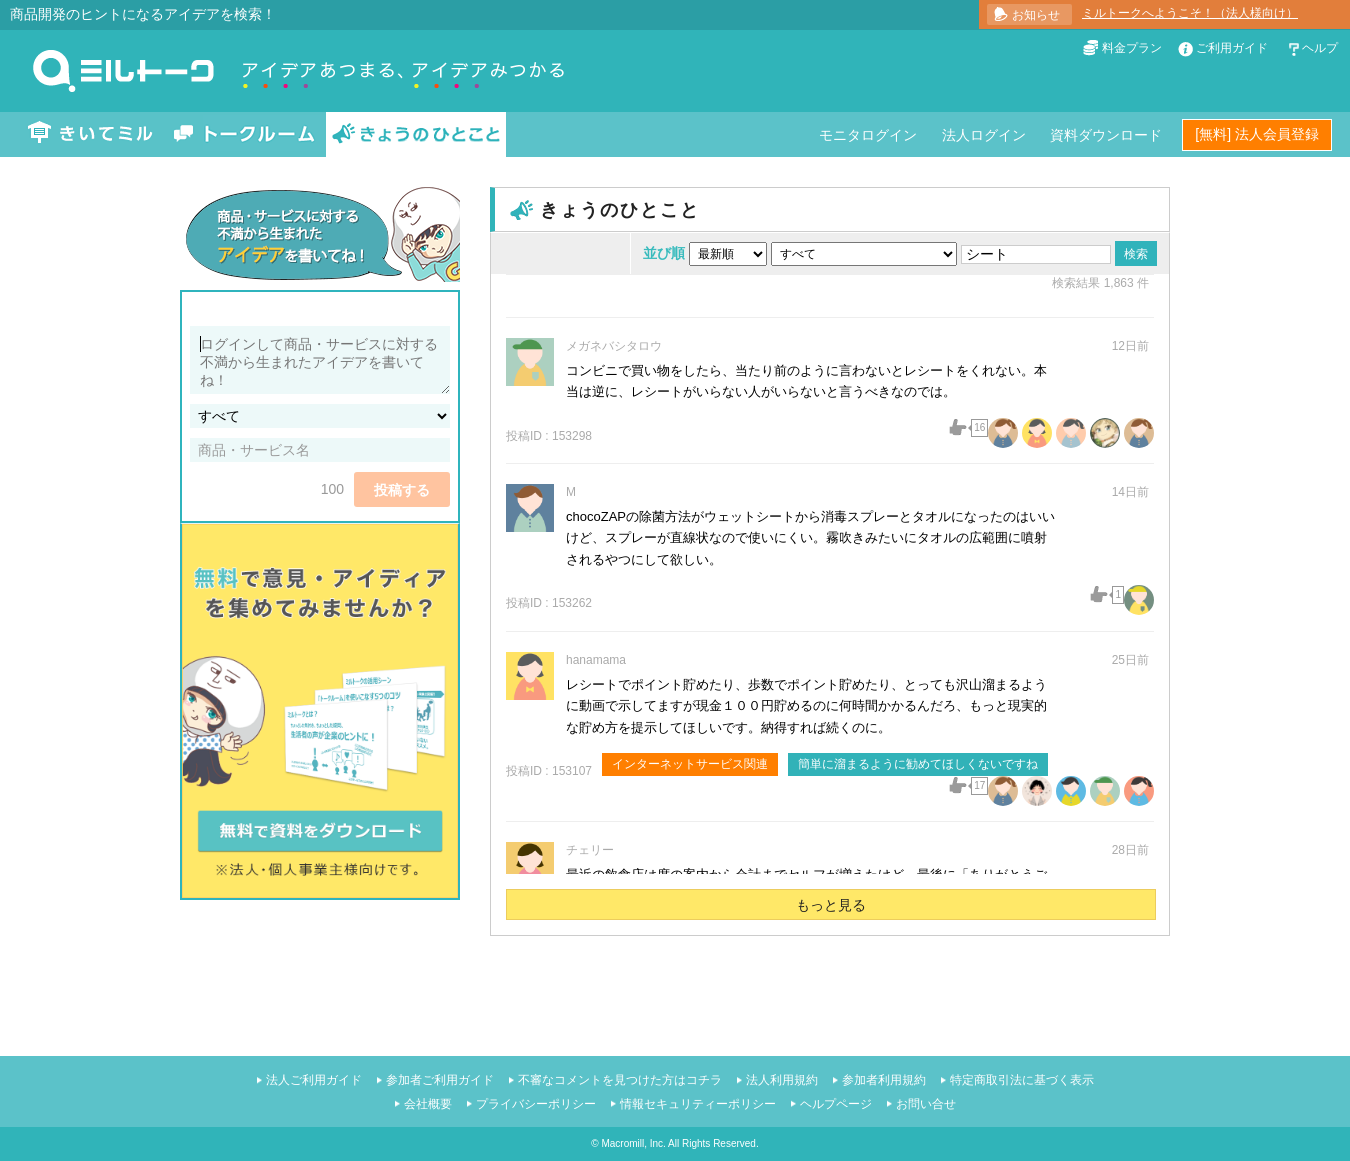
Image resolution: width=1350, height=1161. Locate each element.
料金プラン (1132, 48)
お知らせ (1036, 15)
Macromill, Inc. (633, 1143)
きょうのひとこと (416, 134)
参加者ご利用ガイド (440, 1080)
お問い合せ (926, 1104)
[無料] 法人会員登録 (1257, 134)
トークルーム (244, 134)
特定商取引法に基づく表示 (1022, 1080)
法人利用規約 (782, 1080)
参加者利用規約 (884, 1080)
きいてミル (91, 134)
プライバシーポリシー (536, 1104)
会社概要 (428, 1104)
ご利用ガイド (1232, 48)
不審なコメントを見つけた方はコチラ (620, 1080)
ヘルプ (1320, 48)
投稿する (402, 490)
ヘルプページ (836, 1104)
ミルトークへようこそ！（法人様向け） (1190, 13)
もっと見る (831, 905)
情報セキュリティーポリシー (698, 1104)
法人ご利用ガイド (314, 1080)
